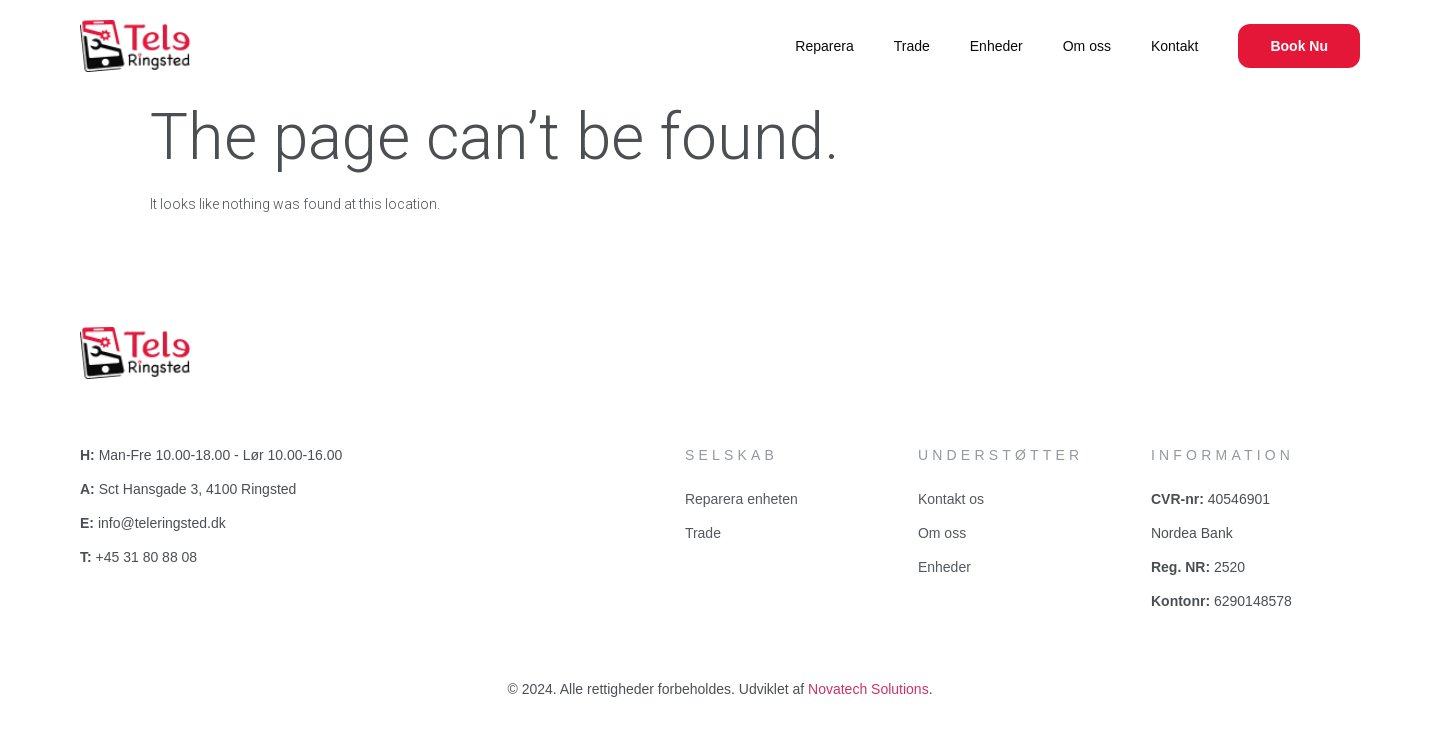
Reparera (824, 46)
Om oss (1087, 46)
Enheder (996, 46)
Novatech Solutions (868, 689)
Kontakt (1174, 46)
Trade (912, 46)
